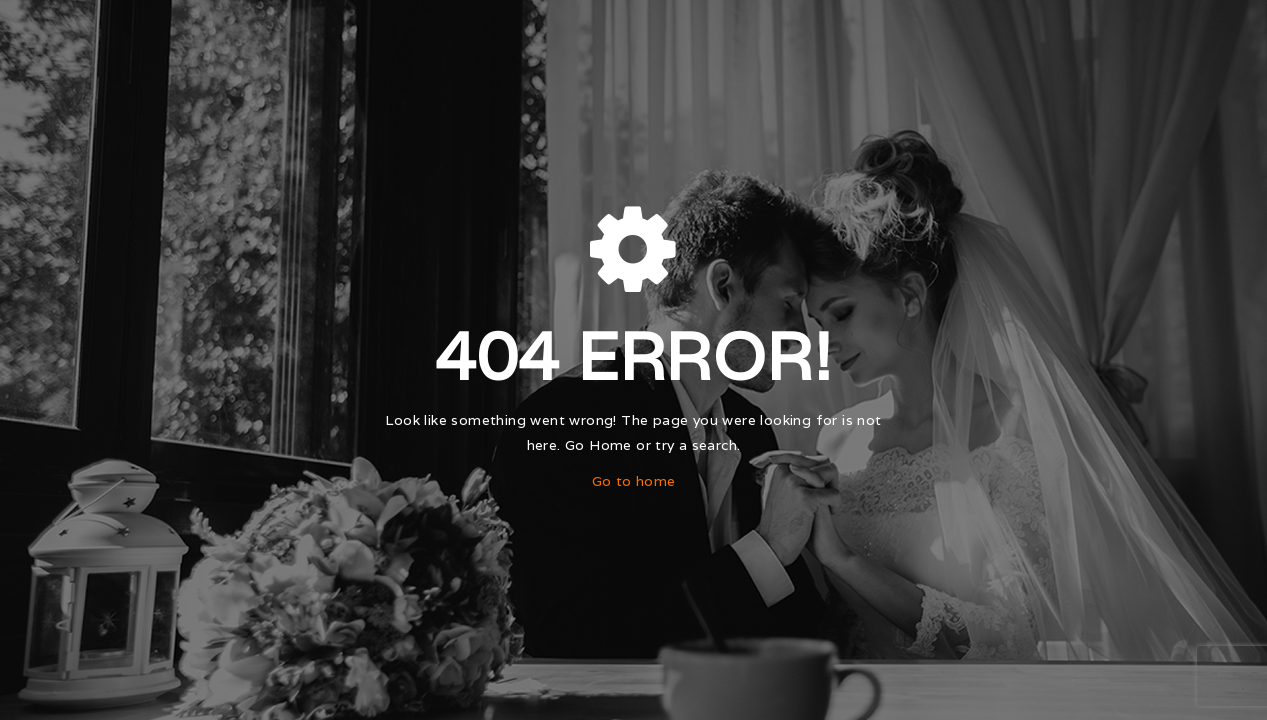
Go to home (634, 481)
